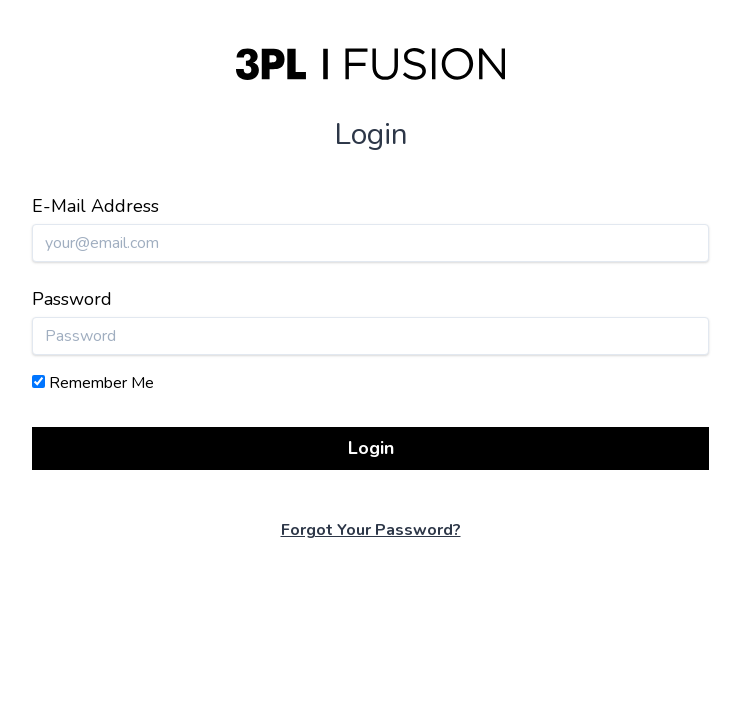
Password (72, 299)
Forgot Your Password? (371, 530)
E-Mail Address (95, 206)
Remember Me (101, 383)
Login (371, 448)
